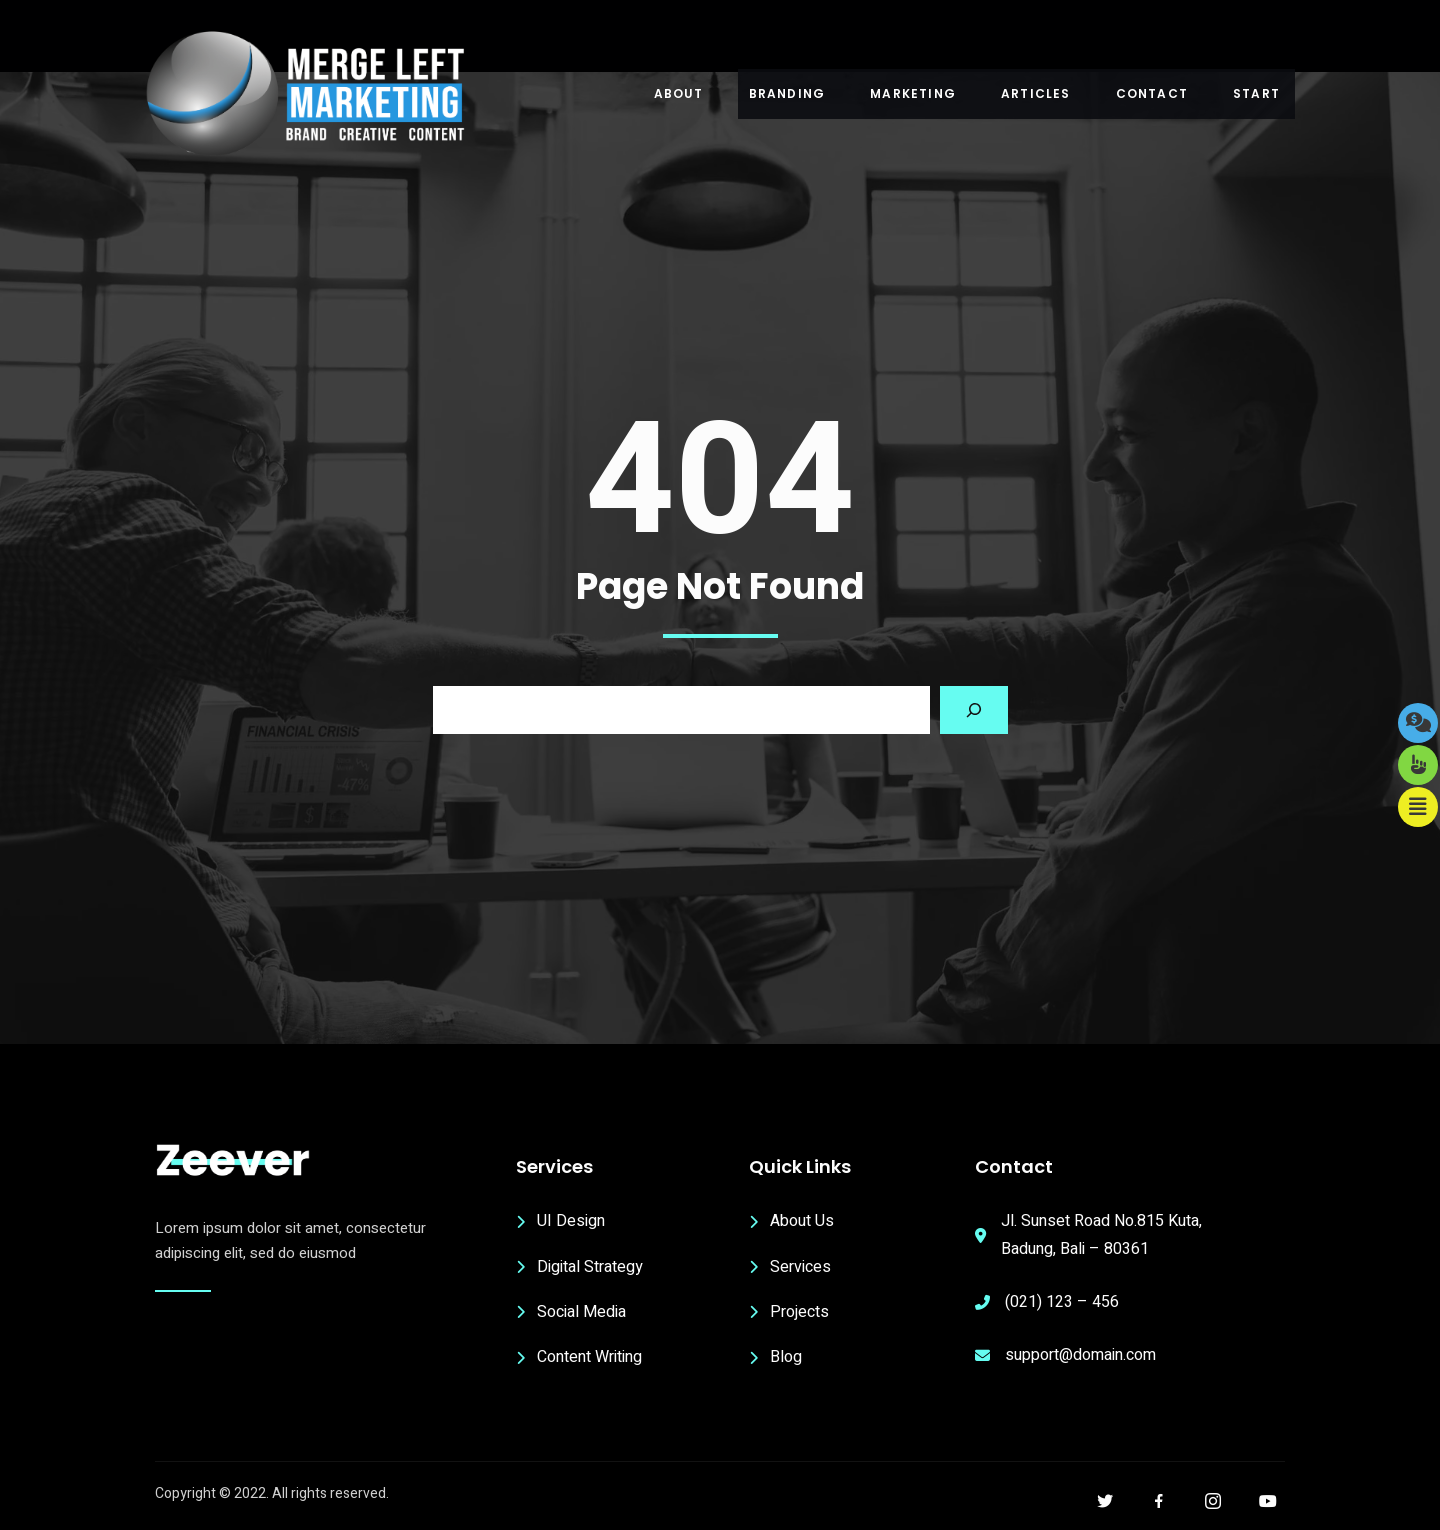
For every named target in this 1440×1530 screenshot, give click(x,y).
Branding (787, 93)
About (679, 93)
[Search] (974, 710)
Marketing (913, 93)
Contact (1152, 93)
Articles (1036, 93)
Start (1256, 93)
